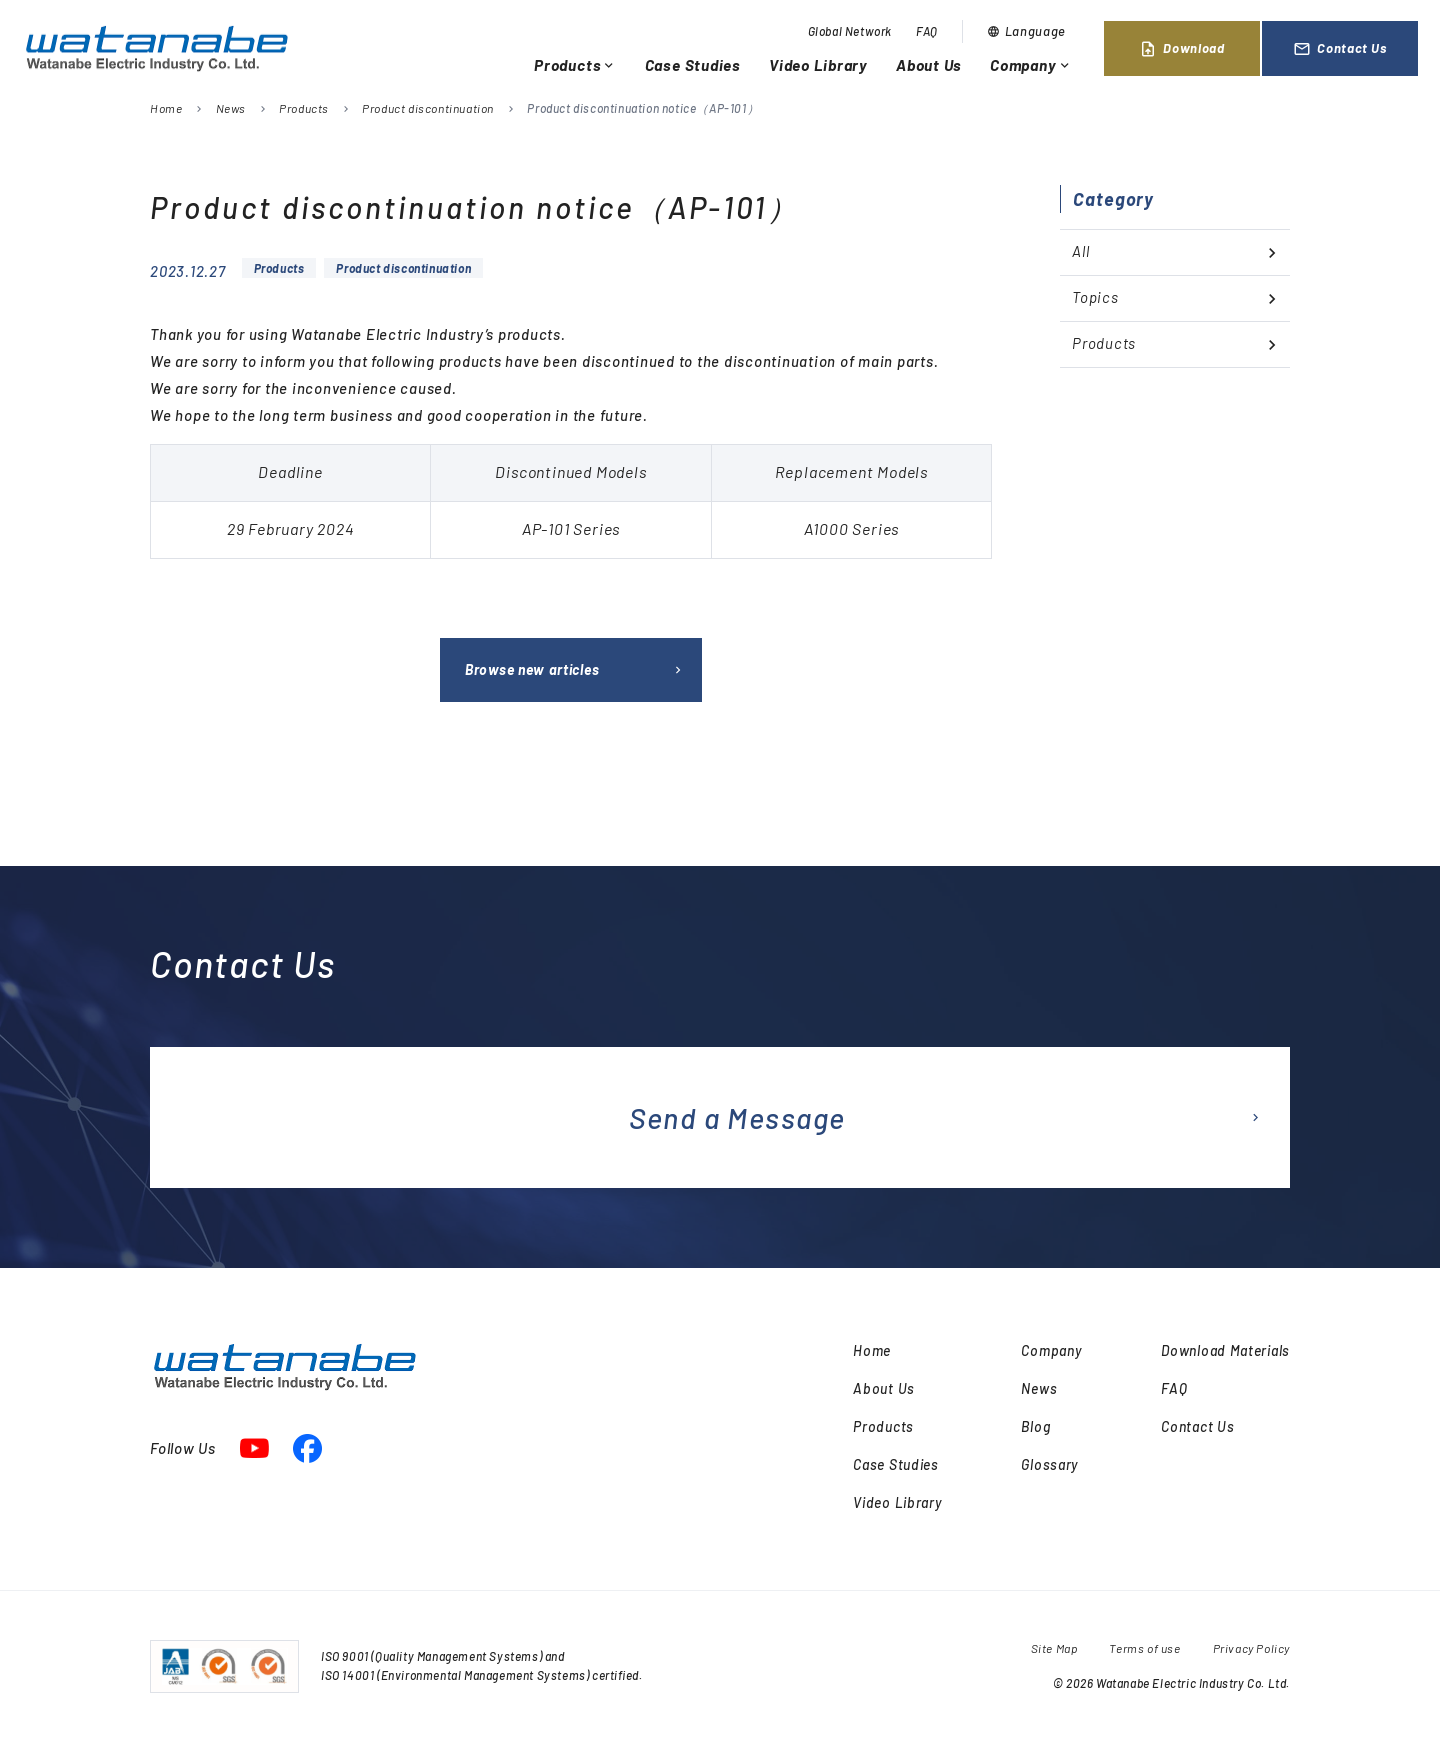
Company (1031, 65)
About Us (929, 65)
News (231, 108)
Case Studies (693, 65)
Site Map (1054, 1648)
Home (166, 108)
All (1080, 251)
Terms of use (1144, 1648)
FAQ (927, 31)
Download (1181, 49)
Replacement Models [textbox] (851, 471)
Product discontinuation (428, 108)
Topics (1095, 297)
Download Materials (1225, 1350)
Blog (1035, 1426)
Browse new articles (532, 669)
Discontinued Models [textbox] (570, 471)
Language (1026, 31)
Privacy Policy (1251, 1648)
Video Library (818, 65)
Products (575, 65)
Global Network (850, 31)
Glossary (1049, 1464)
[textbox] (570, 529)
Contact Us (1340, 49)
